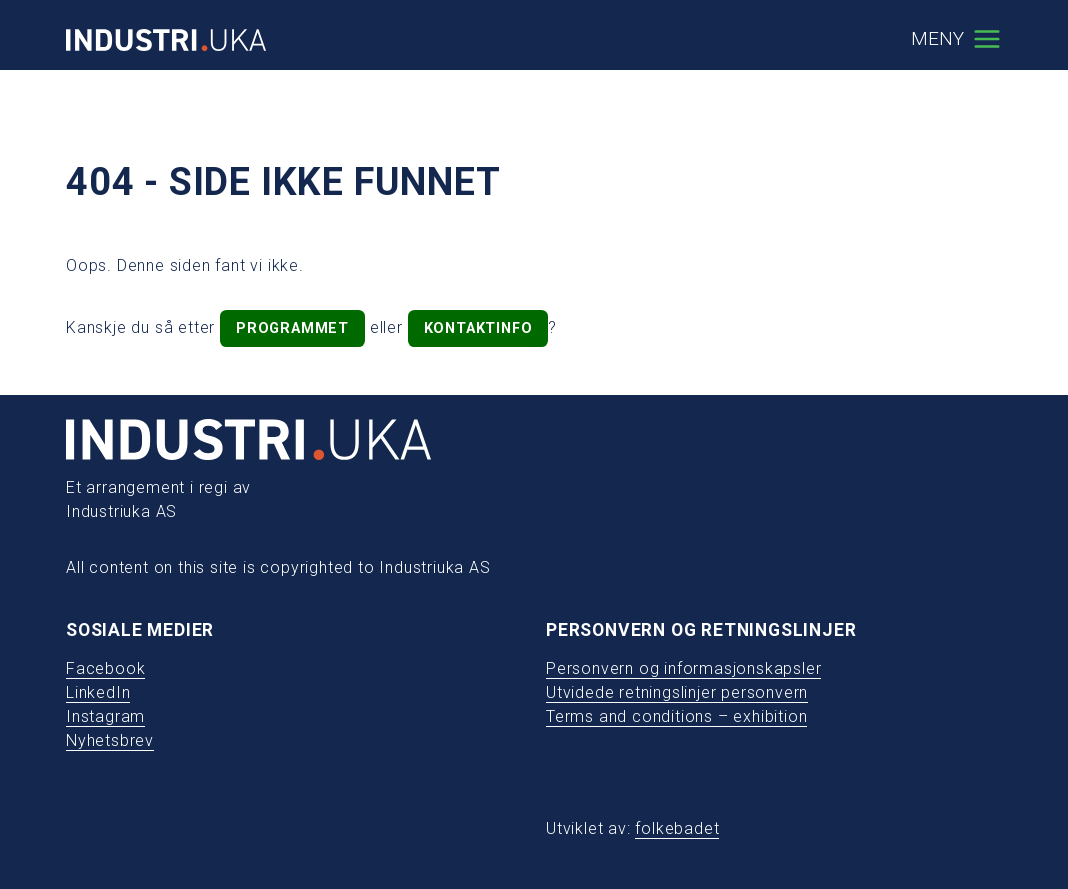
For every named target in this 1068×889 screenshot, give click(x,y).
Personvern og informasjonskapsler (683, 668)
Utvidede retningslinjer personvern (677, 692)
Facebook (105, 668)
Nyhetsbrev (110, 740)
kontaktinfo (478, 328)
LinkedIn (98, 692)
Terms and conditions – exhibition (676, 716)
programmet (292, 328)
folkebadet (677, 828)
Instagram (105, 716)
